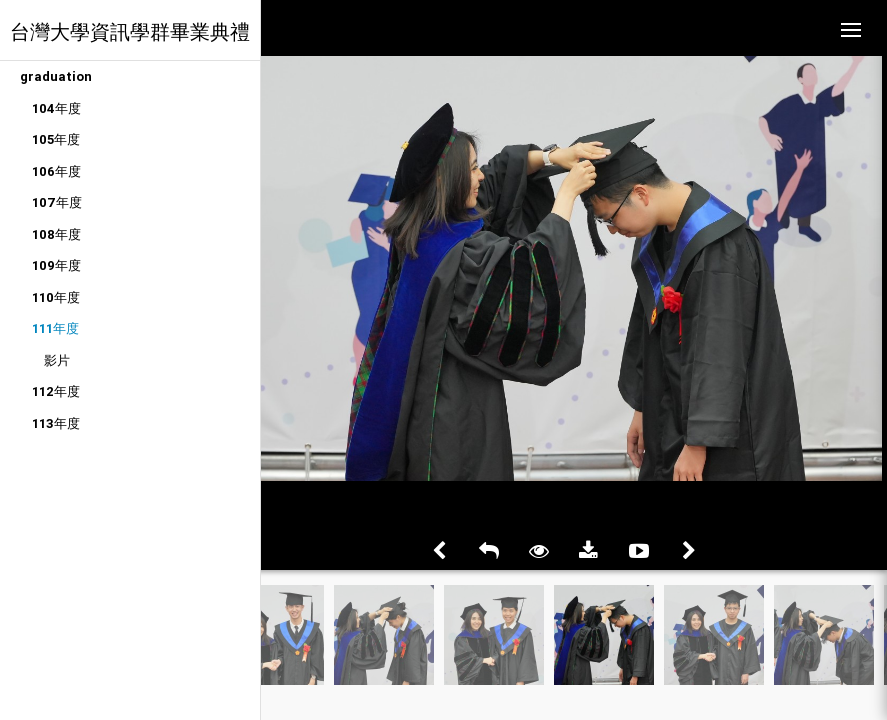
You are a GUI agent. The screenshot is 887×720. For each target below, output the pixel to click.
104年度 (56, 108)
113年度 (56, 423)
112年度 (56, 391)
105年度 (56, 139)
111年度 (55, 328)
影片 (57, 360)
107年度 (57, 202)
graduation (56, 76)
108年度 (56, 234)
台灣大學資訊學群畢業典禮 (130, 31)
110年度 (56, 297)
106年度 (56, 171)
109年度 (56, 265)
